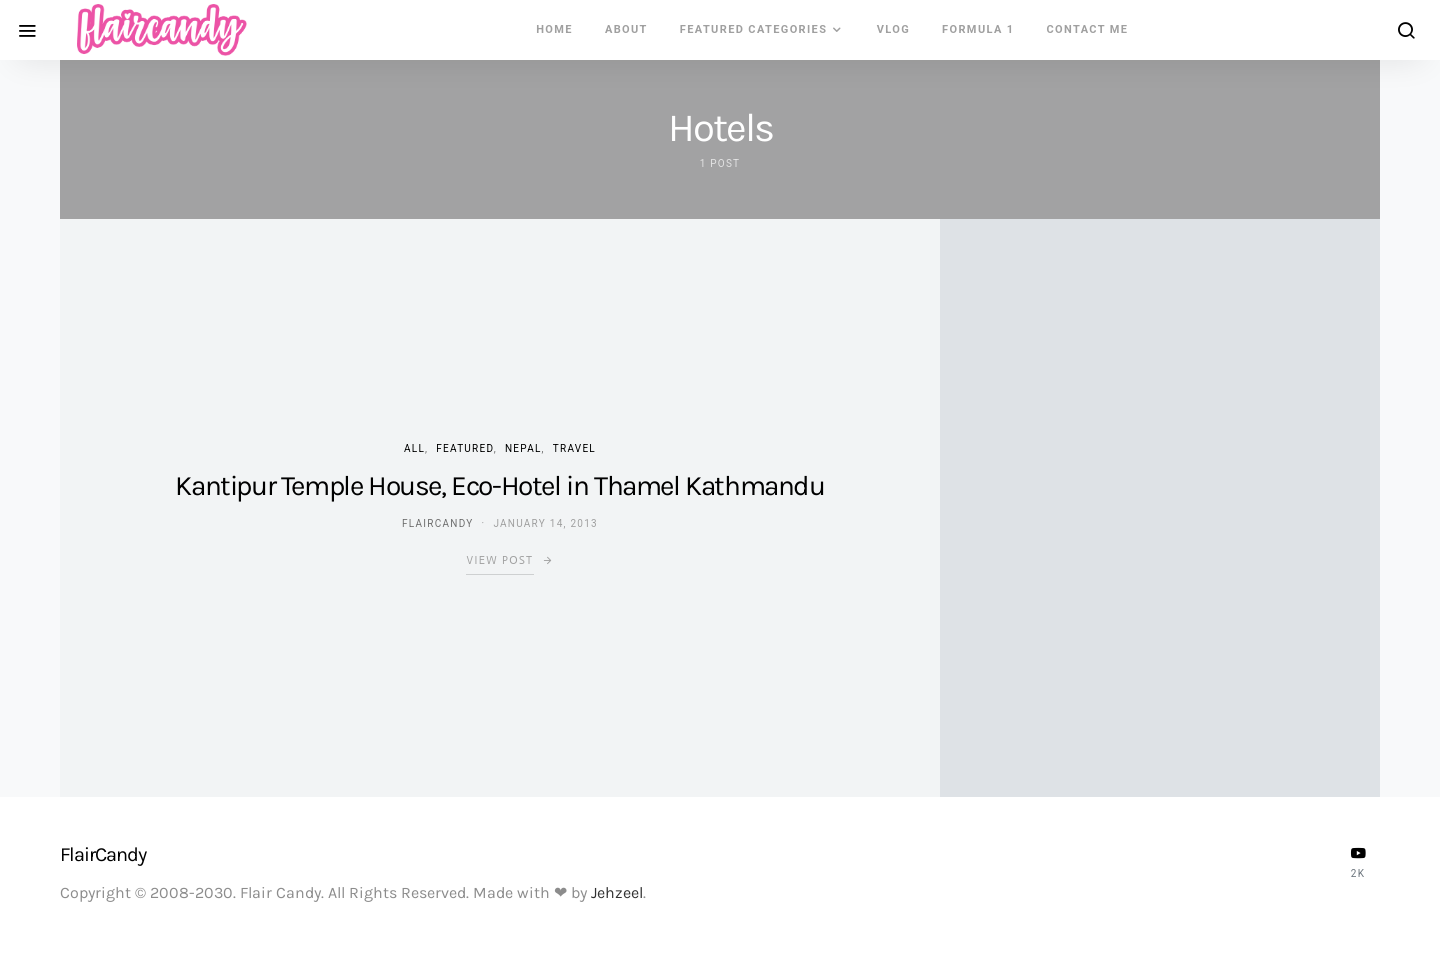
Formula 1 (978, 29)
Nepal (523, 448)
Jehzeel (617, 892)
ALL (414, 448)
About (626, 29)
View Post (499, 560)
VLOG (893, 29)
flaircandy (437, 523)
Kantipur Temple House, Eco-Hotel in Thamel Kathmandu (499, 485)
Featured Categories (754, 29)
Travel (574, 448)
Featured (464, 448)
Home (554, 29)
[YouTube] (1358, 862)
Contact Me (1088, 29)
